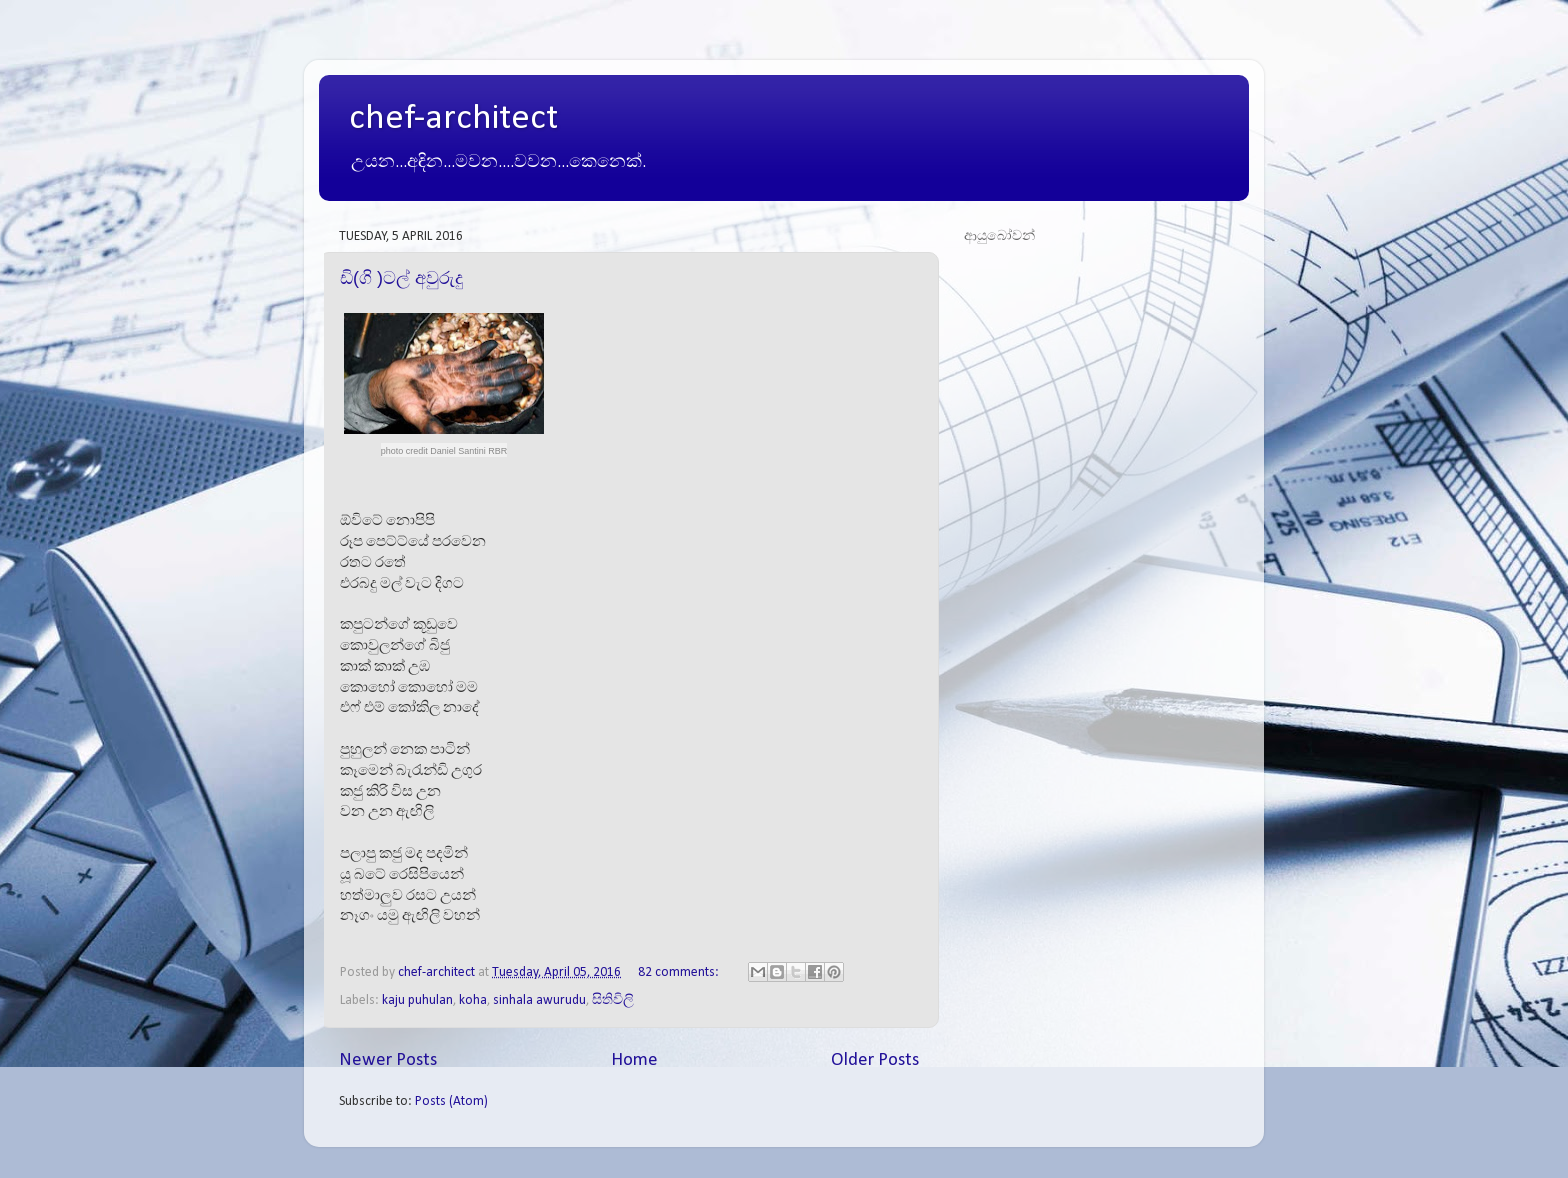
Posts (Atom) (451, 1101)
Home (634, 1060)
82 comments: (680, 972)
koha (473, 1000)
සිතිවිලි (613, 1000)
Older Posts (875, 1060)
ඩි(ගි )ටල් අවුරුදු (401, 278)
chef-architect (453, 119)
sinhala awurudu (539, 1000)
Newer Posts (388, 1060)
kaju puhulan (417, 1000)
